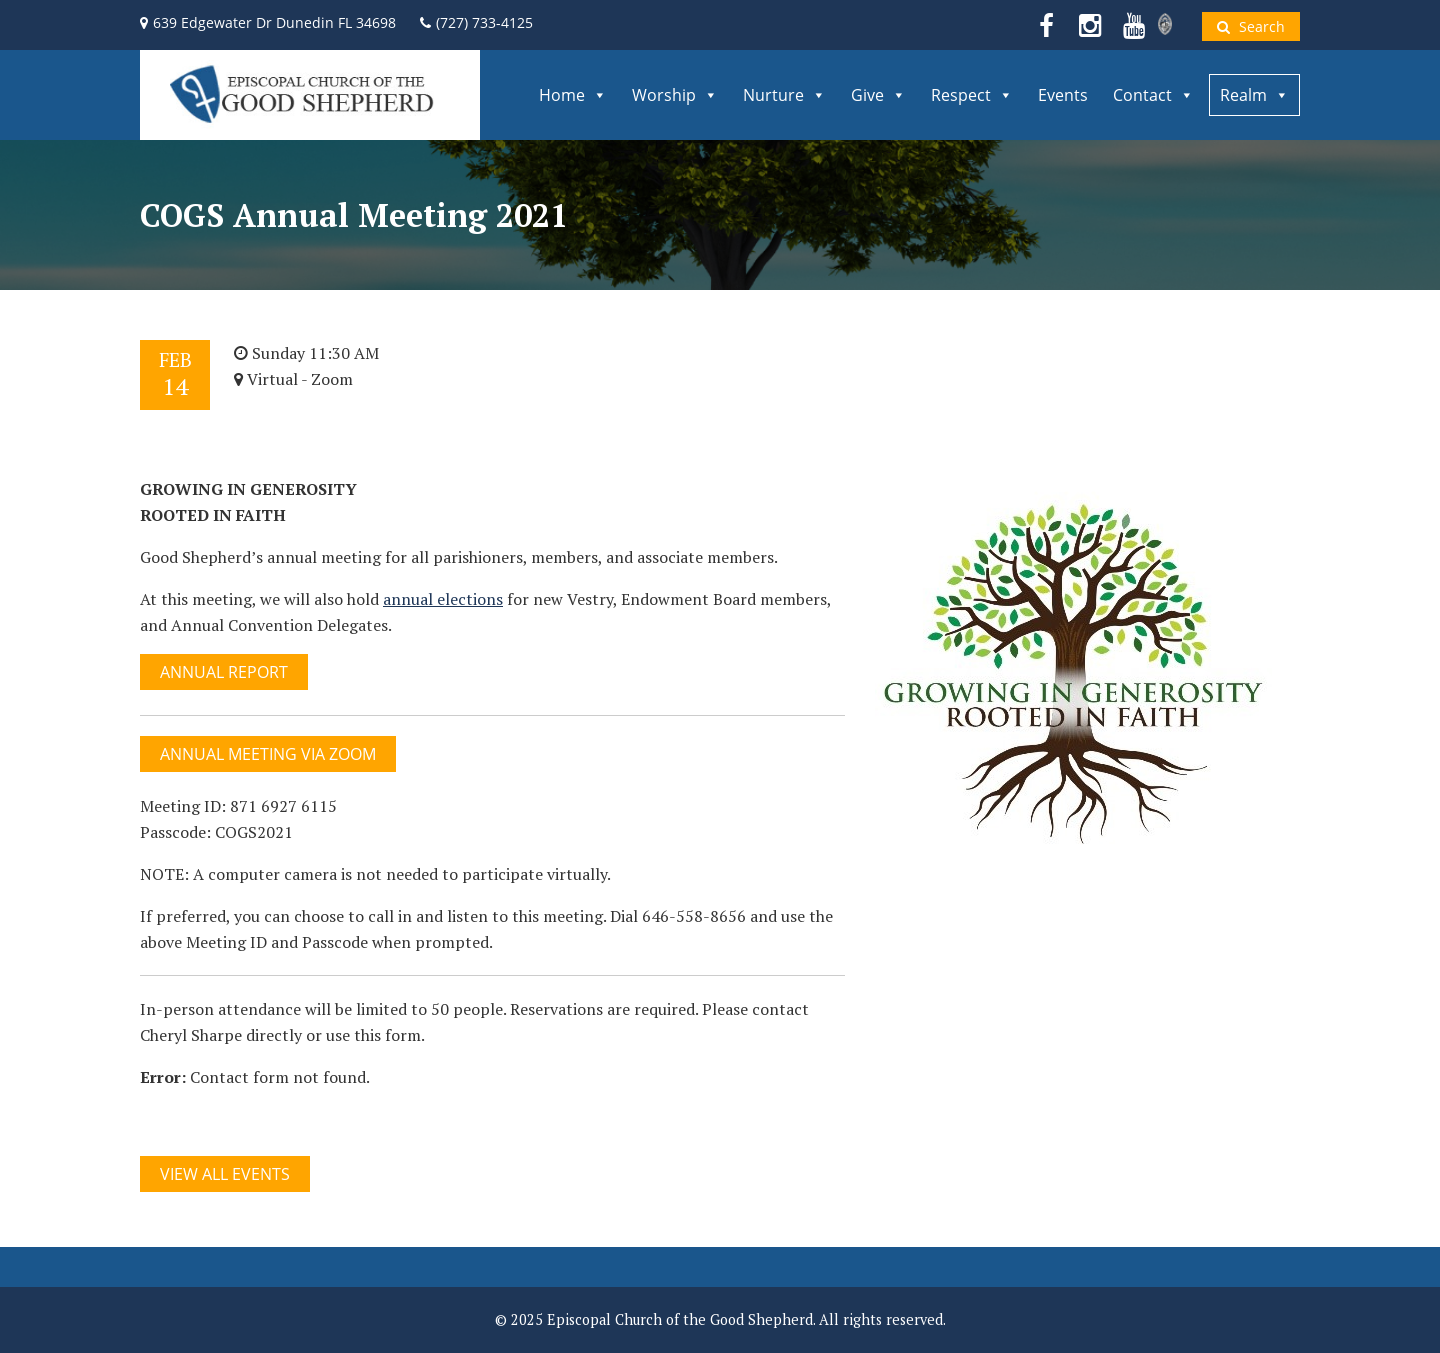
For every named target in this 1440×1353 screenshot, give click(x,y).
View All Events (225, 1174)
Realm (1254, 95)
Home (573, 95)
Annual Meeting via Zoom (268, 754)
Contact (1153, 95)
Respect (972, 95)
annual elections (443, 599)
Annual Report (224, 672)
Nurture (784, 95)
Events (1063, 95)
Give (878, 95)
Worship (675, 95)
